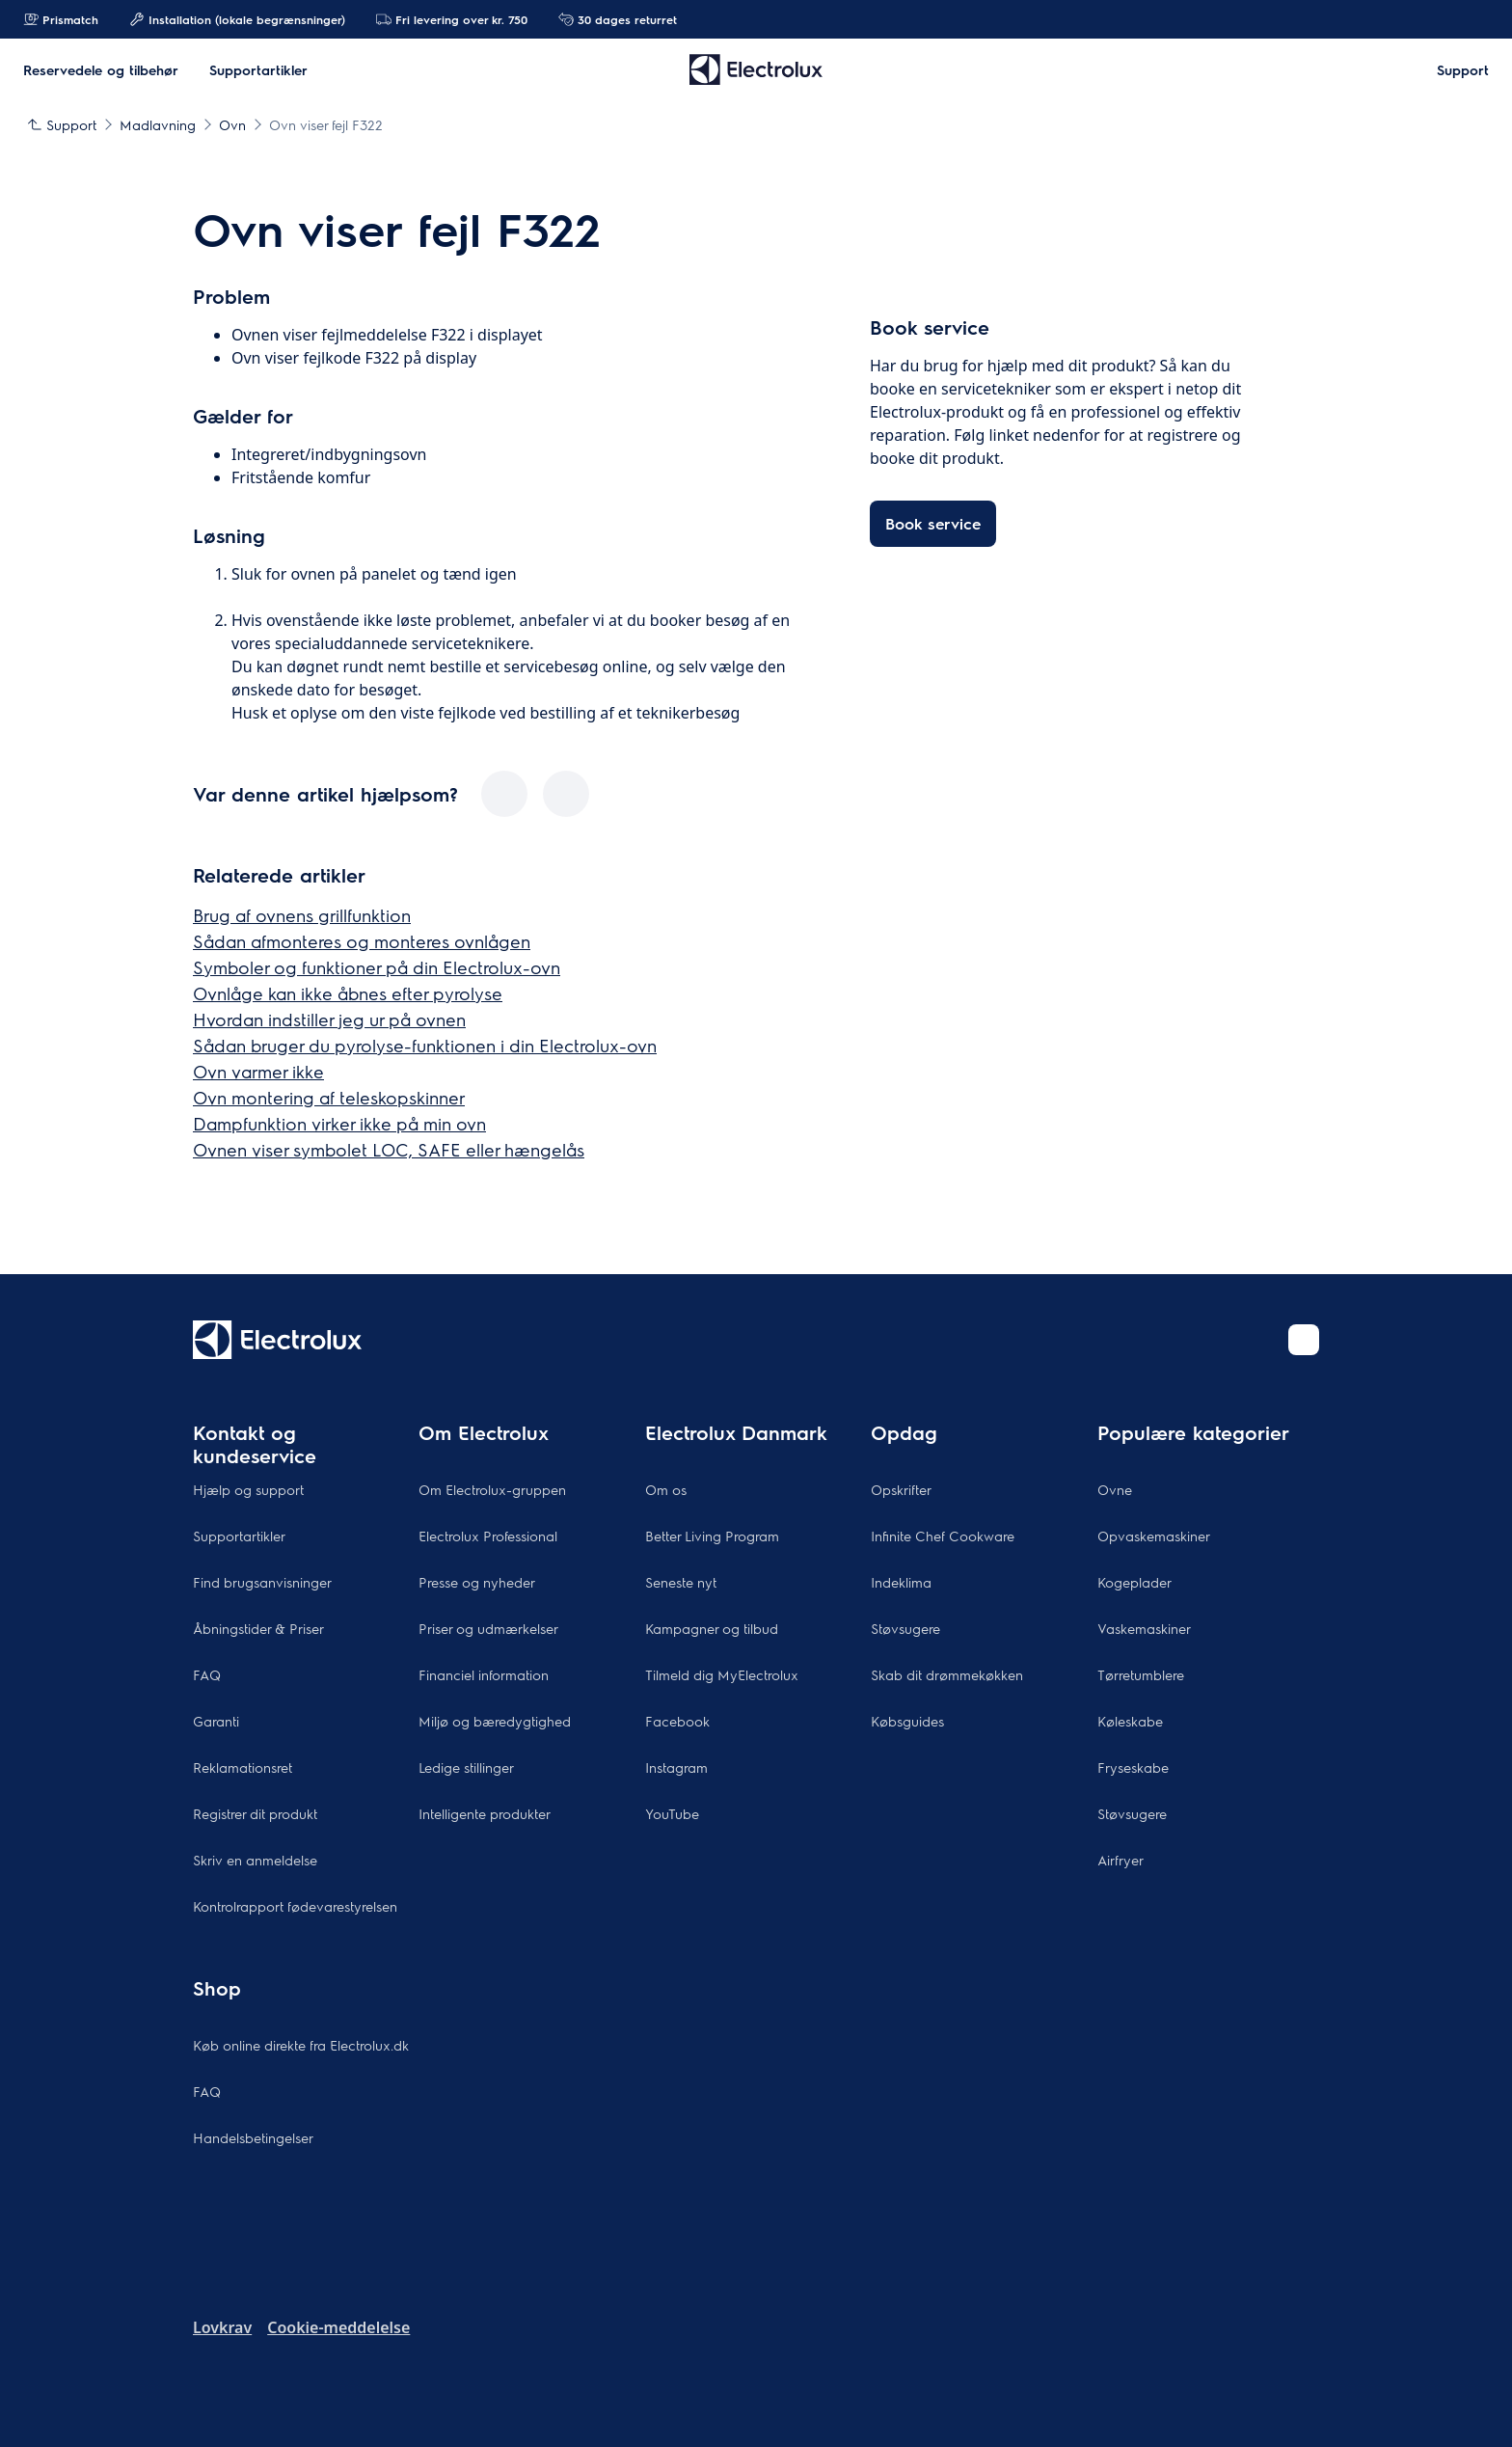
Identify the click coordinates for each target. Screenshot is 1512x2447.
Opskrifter (901, 1489)
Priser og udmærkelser (488, 1628)
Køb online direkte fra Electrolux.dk (301, 2044)
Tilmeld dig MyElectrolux (721, 1674)
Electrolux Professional (487, 1535)
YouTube (672, 1813)
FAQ (207, 1674)
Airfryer (1120, 1859)
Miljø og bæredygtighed (494, 1720)
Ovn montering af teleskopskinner (329, 1097)
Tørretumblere (1140, 1674)
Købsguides (907, 1720)
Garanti (216, 1720)
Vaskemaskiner (1144, 1628)
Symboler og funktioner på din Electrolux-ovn (376, 967)
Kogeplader (1134, 1582)
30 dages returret (617, 19)
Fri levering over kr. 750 (451, 19)
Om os (666, 1489)
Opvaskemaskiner (1153, 1535)
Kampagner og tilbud (711, 1628)
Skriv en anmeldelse (255, 1859)
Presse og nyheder (476, 1582)
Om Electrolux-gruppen (492, 1489)
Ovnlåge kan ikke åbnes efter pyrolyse (347, 993)
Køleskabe (1130, 1720)
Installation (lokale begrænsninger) (237, 19)
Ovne (1114, 1489)
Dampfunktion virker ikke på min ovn (339, 1123)
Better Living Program (712, 1535)
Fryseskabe (1133, 1767)
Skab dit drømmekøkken (947, 1674)
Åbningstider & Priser (258, 1628)
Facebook (677, 1720)
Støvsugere (905, 1628)
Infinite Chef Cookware (942, 1535)
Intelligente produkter (484, 1813)
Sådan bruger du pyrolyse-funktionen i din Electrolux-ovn (425, 1045)
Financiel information (483, 1674)
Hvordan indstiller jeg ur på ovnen (329, 1019)
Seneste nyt (680, 1582)
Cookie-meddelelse (338, 2327)
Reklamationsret (242, 1767)
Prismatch (60, 19)
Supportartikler (239, 1535)
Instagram (676, 1767)
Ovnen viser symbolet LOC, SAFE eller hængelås (388, 1149)
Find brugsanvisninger (262, 1582)
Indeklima (901, 1582)
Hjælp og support (248, 1489)
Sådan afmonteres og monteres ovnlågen (361, 941)
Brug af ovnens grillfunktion (302, 915)
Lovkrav (222, 2327)
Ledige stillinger (466, 1767)
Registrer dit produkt (255, 1813)
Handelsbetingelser (253, 2137)
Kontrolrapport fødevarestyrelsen (295, 1906)
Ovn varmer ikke (258, 1071)
